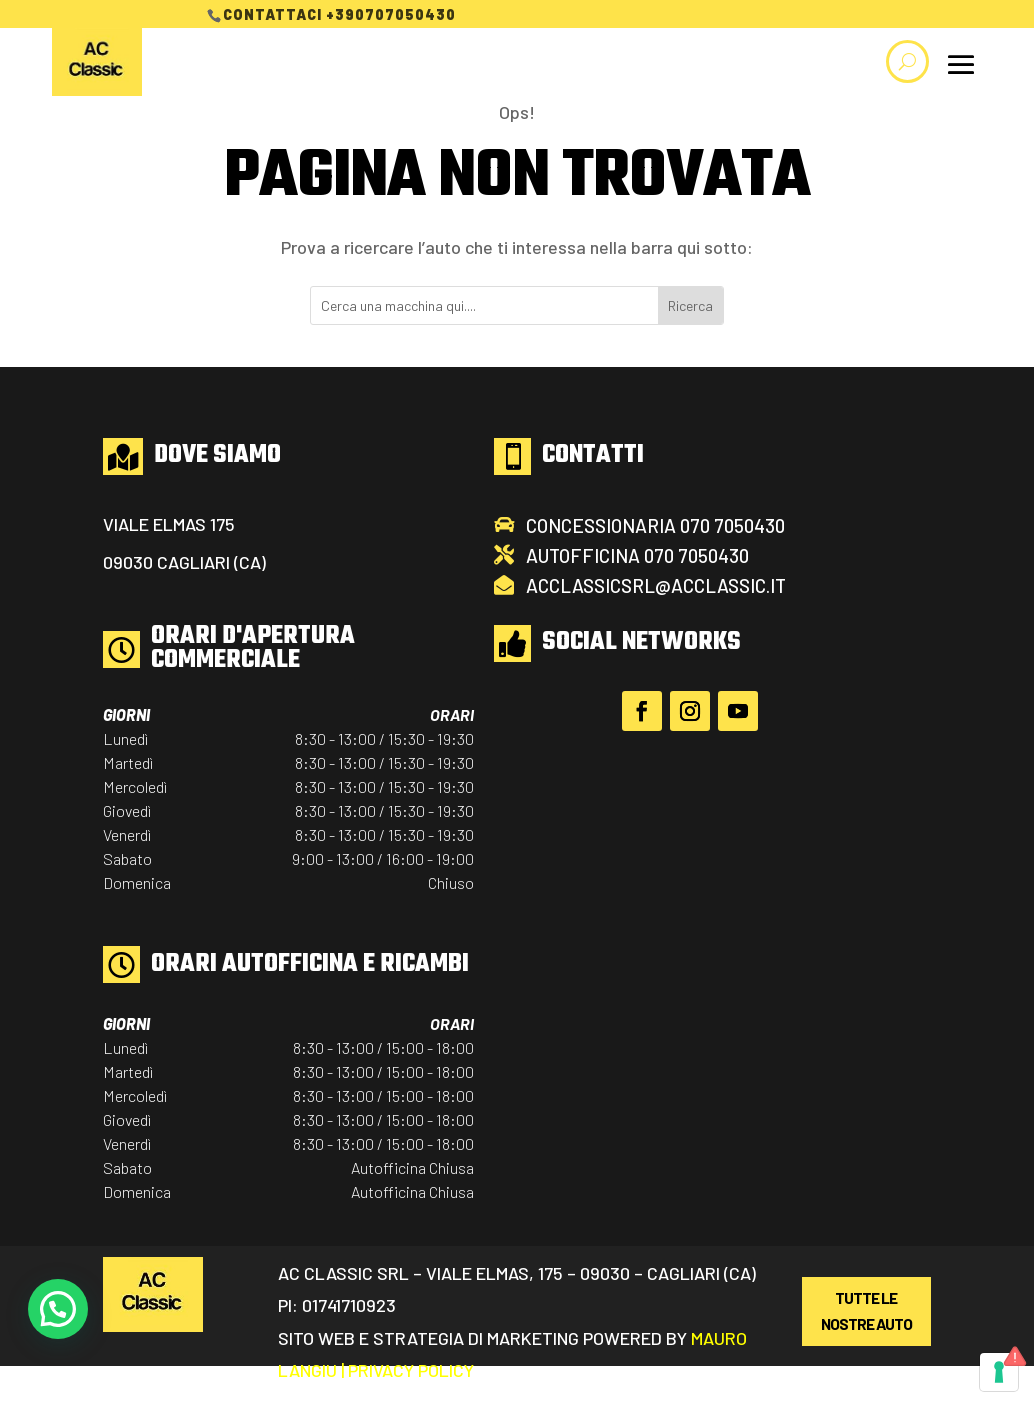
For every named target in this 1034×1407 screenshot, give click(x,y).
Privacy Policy (411, 1370)
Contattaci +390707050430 (339, 14)
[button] (58, 1309)
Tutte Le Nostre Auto (866, 1310)
